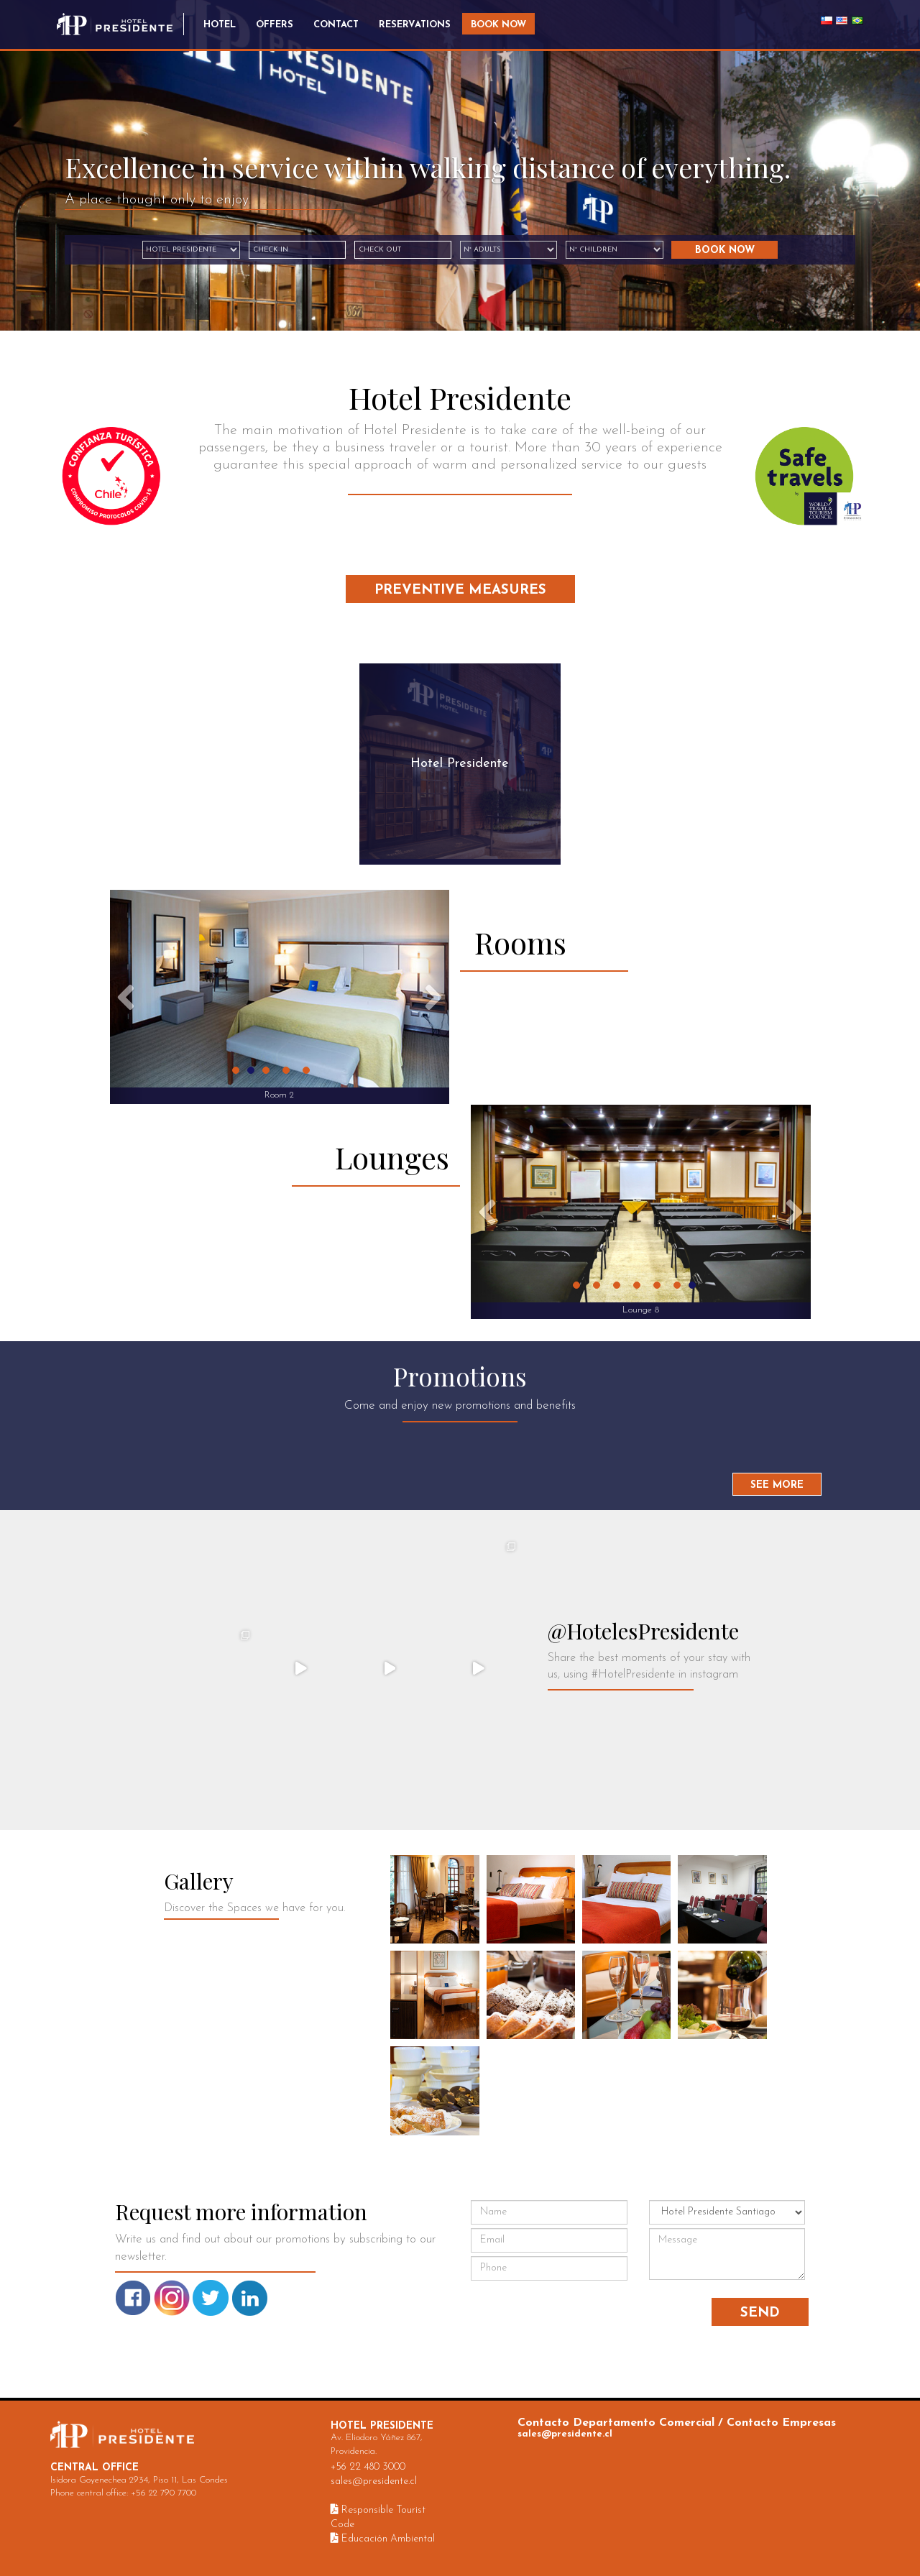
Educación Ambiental (383, 2539)
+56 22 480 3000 (368, 2467)
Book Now (498, 24)
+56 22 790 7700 (163, 2493)
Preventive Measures (460, 590)
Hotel (219, 24)
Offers (274, 24)
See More (777, 1485)
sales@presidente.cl (374, 2481)
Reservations (415, 24)
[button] (126, 997)
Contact (336, 24)
